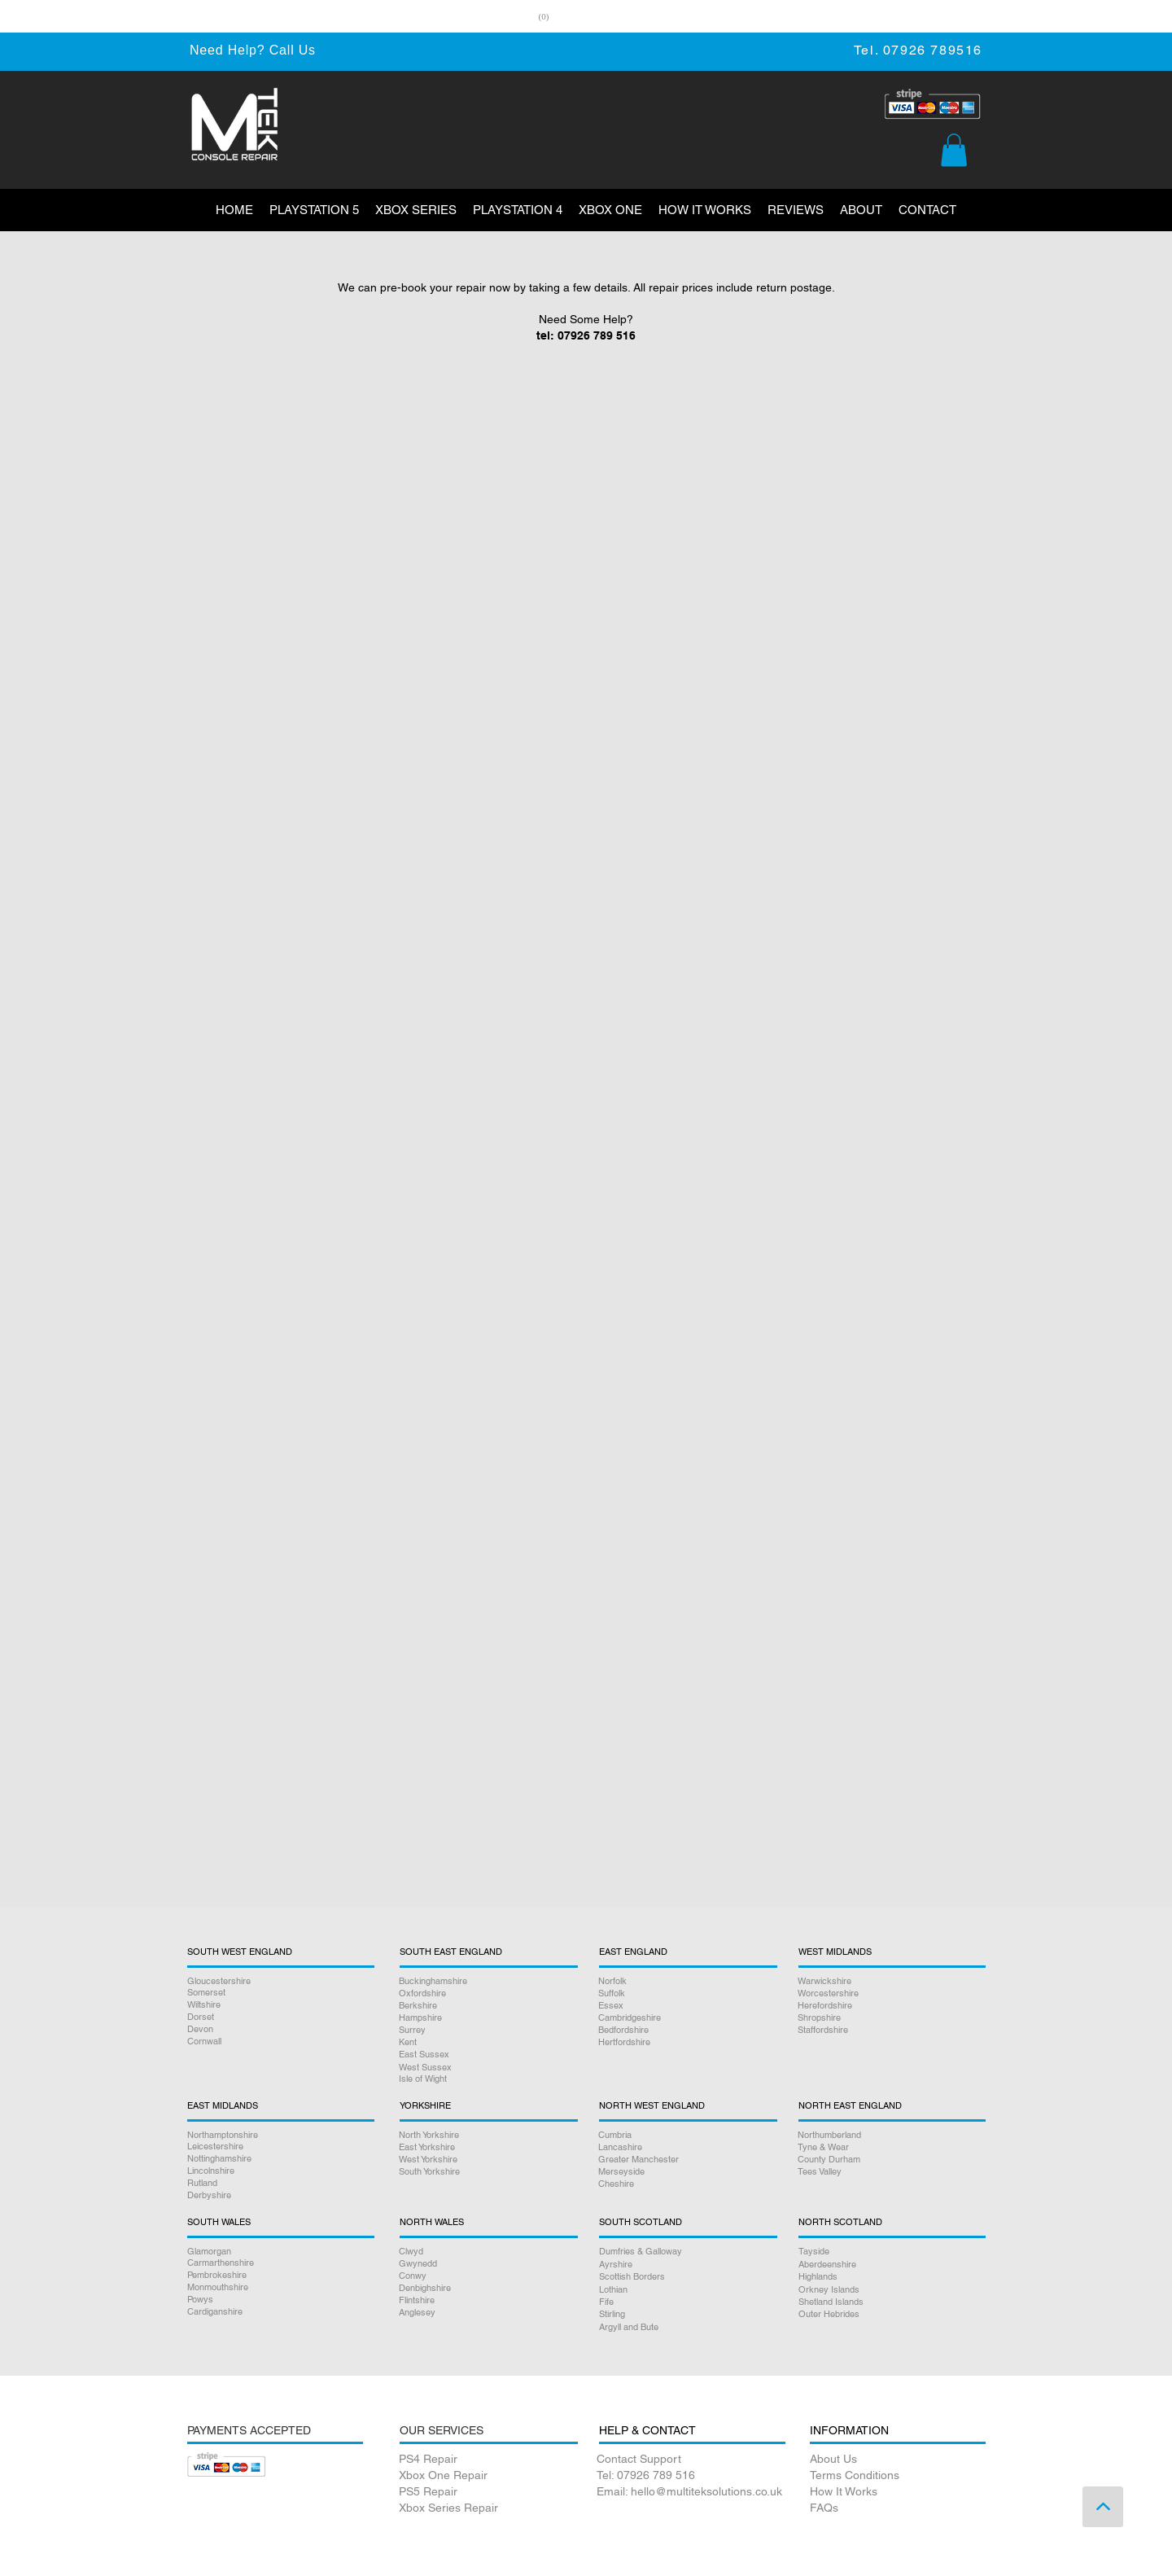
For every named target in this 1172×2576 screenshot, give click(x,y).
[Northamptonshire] (280, 2135)
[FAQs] (897, 2508)
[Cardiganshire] (280, 2312)
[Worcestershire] (891, 1993)
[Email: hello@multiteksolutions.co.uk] (691, 2492)
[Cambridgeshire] (685, 2018)
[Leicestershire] (280, 2146)
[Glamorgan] (280, 2251)
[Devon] (280, 2029)
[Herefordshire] (891, 2006)
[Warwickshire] (891, 1981)
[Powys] (280, 2299)
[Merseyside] (685, 2172)
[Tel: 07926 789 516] (691, 2476)
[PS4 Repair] (486, 2459)
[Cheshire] (685, 2184)
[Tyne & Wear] (891, 2147)
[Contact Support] (691, 2459)
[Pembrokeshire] (280, 2275)
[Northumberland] (891, 2135)
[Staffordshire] (891, 2030)
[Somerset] (280, 1993)
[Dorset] (280, 2017)
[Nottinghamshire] (280, 2159)
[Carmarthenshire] (280, 2263)
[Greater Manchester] (685, 2159)
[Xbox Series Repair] (486, 2508)
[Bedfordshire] (685, 2030)
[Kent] (486, 2042)
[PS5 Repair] (486, 2492)
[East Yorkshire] (486, 2147)
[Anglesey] (486, 2313)
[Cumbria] (685, 2135)
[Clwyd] (486, 2251)
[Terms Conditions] (897, 2476)
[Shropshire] (891, 2018)
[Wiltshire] (280, 2005)
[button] (954, 150)
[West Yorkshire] (486, 2159)
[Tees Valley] (891, 2172)
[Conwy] (486, 2276)
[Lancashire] (685, 2147)
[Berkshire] (486, 2006)
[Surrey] (486, 2030)
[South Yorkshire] (486, 2172)
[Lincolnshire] (280, 2171)
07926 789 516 (597, 335)
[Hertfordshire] (685, 2042)
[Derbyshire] (280, 2195)
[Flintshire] (486, 2300)
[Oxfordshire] (486, 1993)
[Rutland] (280, 2183)
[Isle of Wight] (486, 2079)
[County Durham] (891, 2159)
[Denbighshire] (486, 2288)
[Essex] (685, 2006)
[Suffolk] (685, 1993)
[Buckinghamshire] (486, 1981)
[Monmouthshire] (280, 2287)
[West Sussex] (486, 2067)
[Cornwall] (280, 2041)
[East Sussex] (486, 2054)
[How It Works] (897, 2492)
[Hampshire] (486, 2018)
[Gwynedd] (486, 2264)
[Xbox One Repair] (486, 2476)
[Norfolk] (685, 1981)
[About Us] (897, 2459)
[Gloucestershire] (280, 1981)
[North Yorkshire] (486, 2135)
